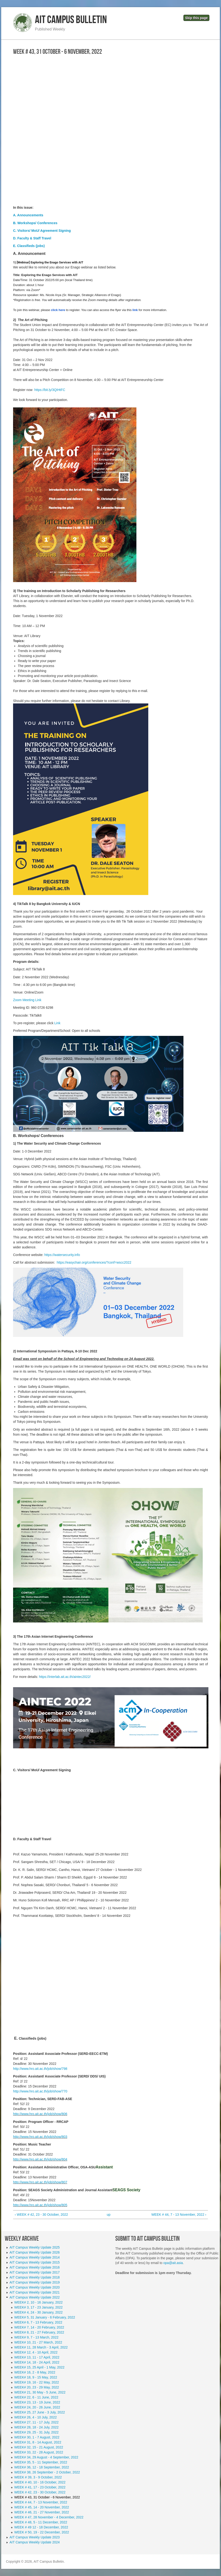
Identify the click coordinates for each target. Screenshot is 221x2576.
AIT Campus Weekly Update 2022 (35, 2297)
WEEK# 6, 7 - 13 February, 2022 (38, 2322)
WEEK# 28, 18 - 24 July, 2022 (36, 2427)
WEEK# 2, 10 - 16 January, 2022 (38, 2302)
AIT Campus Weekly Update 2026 (35, 2252)
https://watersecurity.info (62, 1255)
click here (58, 310)
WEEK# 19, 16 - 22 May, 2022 (36, 2382)
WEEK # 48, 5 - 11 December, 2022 (40, 2522)
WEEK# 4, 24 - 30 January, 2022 (38, 2312)
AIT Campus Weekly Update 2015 (35, 2262)
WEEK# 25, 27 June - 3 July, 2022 (39, 2412)
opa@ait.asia (173, 2263)
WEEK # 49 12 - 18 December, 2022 (41, 2527)
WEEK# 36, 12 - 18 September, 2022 (41, 2467)
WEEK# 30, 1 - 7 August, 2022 (36, 2437)
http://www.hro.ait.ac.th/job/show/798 (40, 2069)
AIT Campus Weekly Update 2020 (35, 2287)
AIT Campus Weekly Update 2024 (35, 2542)
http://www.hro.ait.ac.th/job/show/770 (40, 2091)
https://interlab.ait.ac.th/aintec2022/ (65, 1677)
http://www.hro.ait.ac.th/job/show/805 (40, 2205)
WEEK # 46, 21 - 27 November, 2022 (41, 2512)
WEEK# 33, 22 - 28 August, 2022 (38, 2452)
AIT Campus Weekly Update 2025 (35, 2247)
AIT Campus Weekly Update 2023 (35, 2537)
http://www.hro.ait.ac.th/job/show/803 (40, 2137)
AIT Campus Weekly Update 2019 (35, 2282)
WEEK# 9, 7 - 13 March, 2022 (36, 2337)
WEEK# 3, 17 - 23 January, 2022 (38, 2307)
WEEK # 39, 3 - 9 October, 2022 (38, 2477)
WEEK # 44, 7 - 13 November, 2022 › (178, 2214)
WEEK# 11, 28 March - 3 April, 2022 (41, 2347)
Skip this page (196, 18)
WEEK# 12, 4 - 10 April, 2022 (36, 2352)
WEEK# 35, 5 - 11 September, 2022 (40, 2462)
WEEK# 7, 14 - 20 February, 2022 (39, 2327)
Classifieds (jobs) (30, 246)
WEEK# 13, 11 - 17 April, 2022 (36, 2357)
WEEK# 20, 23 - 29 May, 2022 (36, 2387)
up (108, 2214)
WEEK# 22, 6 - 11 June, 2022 (36, 2397)
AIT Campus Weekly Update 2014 (35, 2257)
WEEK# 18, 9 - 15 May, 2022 (35, 2377)
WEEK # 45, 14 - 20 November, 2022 (41, 2507)
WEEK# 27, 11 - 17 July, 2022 (36, 2422)
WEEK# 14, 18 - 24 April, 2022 (36, 2362)
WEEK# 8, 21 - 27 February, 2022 (39, 2332)
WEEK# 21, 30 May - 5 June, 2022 (40, 2392)
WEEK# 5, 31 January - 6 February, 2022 (44, 2317)
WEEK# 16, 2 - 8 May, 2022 (34, 2372)
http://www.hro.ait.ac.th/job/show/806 (40, 2114)
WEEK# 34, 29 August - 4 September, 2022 (46, 2457)
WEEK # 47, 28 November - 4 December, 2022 (48, 2517)
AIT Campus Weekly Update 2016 (35, 2267)
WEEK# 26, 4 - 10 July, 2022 (35, 2417)
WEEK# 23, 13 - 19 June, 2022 (37, 2402)
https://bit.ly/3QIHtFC (49, 390)
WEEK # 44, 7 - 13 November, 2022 (40, 2502)
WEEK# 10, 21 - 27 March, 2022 (38, 2342)
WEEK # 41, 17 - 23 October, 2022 (40, 2487)
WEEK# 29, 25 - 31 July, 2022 (36, 2432)
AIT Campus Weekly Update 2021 (35, 2292)
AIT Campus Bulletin (71, 19)
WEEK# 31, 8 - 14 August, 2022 (37, 2442)
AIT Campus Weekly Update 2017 (35, 2272)
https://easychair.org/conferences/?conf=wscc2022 (94, 1262)
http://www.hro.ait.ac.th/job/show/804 (40, 2159)
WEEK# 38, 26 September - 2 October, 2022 (47, 2472)
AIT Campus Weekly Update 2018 (35, 2277)
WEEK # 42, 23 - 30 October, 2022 (40, 2492)
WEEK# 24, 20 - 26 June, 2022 (37, 2407)
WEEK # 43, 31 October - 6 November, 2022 (47, 2497)
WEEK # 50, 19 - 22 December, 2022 (41, 2532)
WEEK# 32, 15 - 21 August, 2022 (38, 2447)
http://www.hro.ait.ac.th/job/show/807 (40, 2182)
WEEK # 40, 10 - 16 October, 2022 (40, 2482)
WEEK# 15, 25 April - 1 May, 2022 (39, 2367)
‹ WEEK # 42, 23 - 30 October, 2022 (41, 2214)
